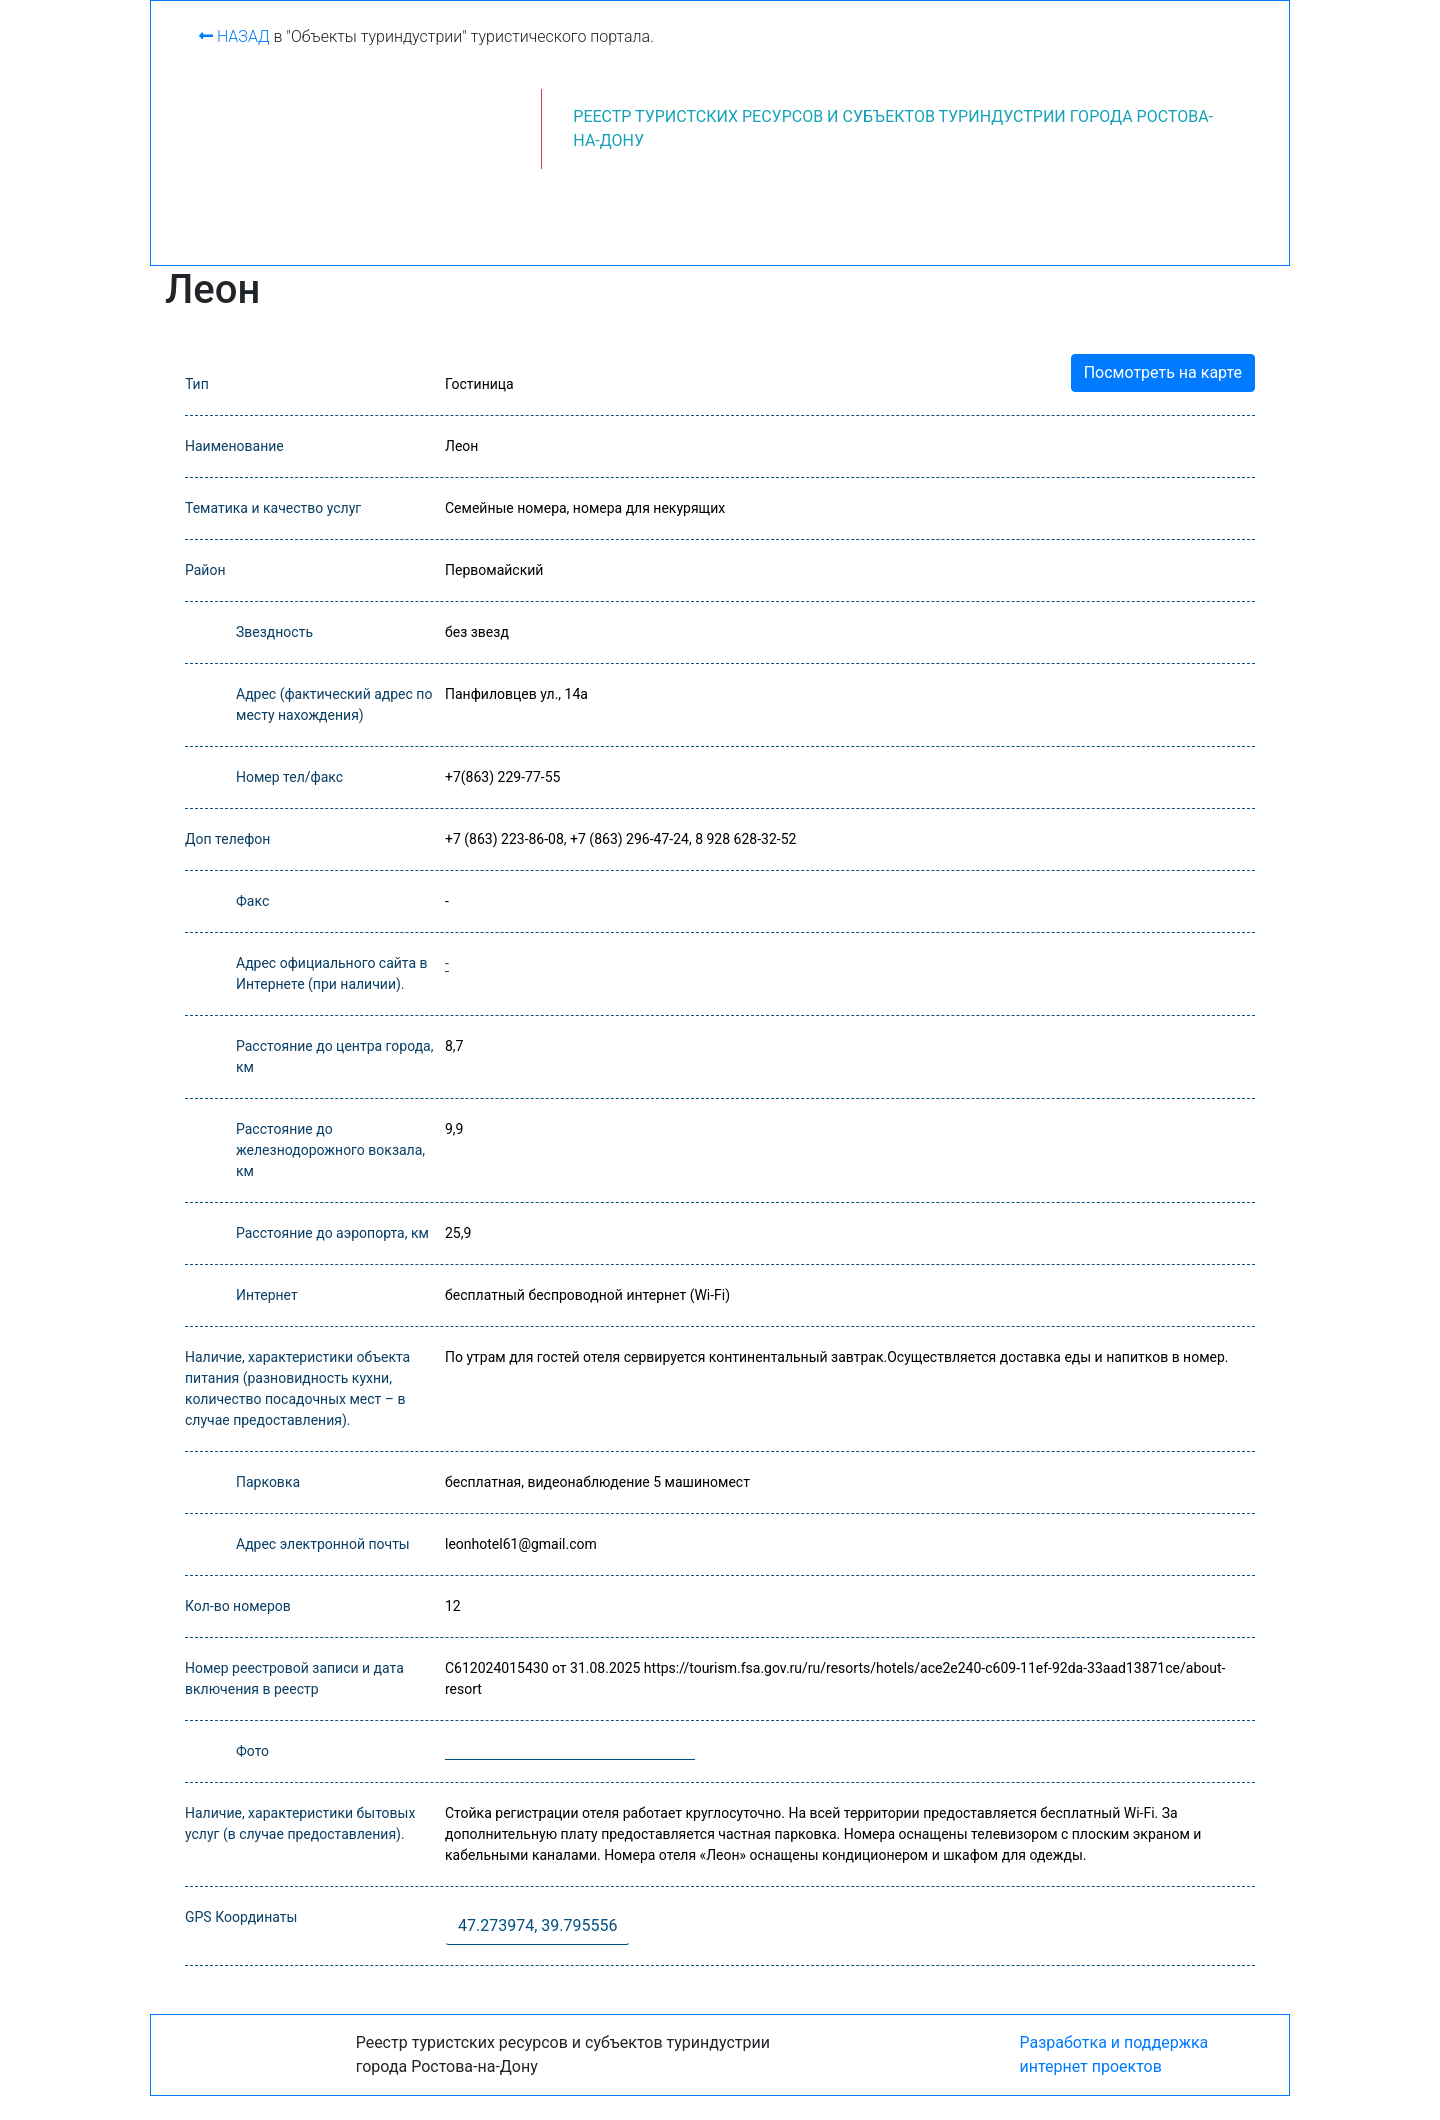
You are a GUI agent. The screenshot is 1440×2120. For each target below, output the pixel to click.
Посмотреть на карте (1163, 372)
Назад (234, 36)
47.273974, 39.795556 (537, 1925)
